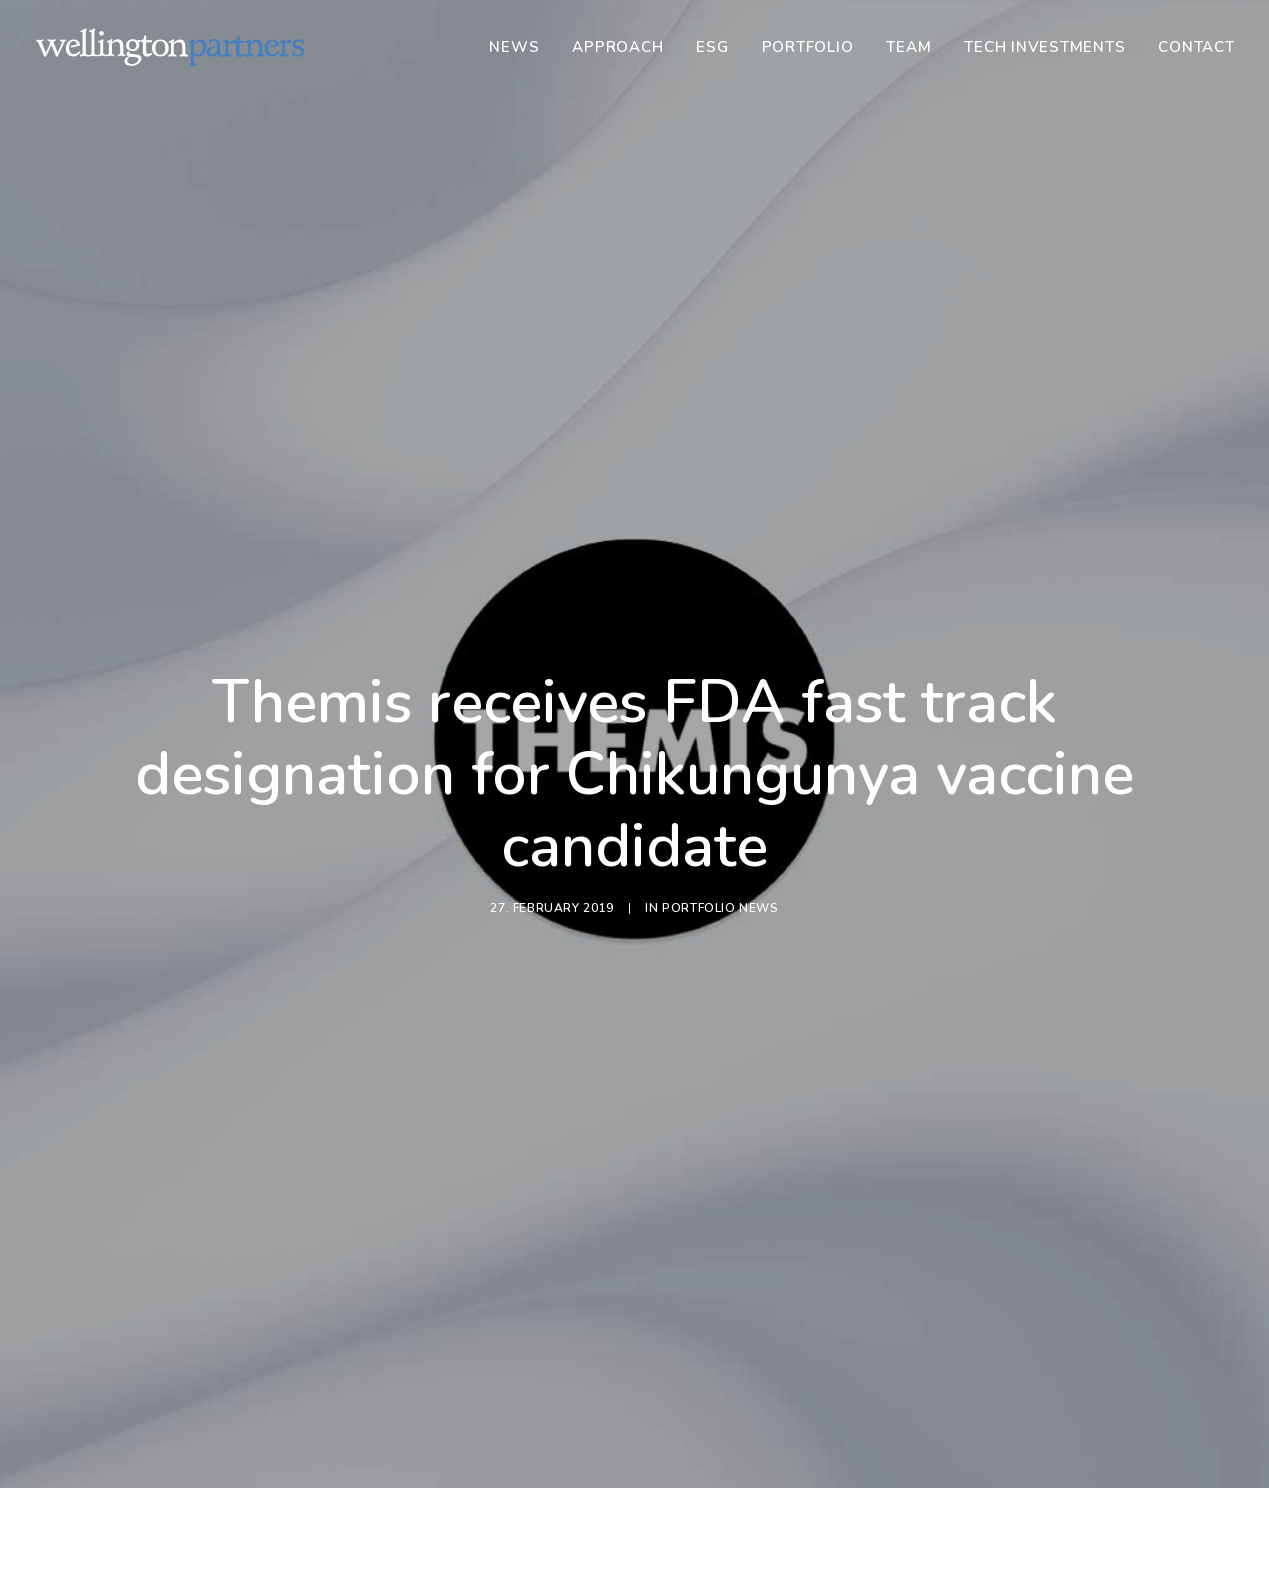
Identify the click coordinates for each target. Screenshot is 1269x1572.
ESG (712, 47)
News (514, 47)
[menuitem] (521, 47)
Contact (1196, 47)
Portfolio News (720, 860)
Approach (617, 47)
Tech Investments (1044, 47)
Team (908, 47)
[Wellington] (170, 47)
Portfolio (808, 47)
